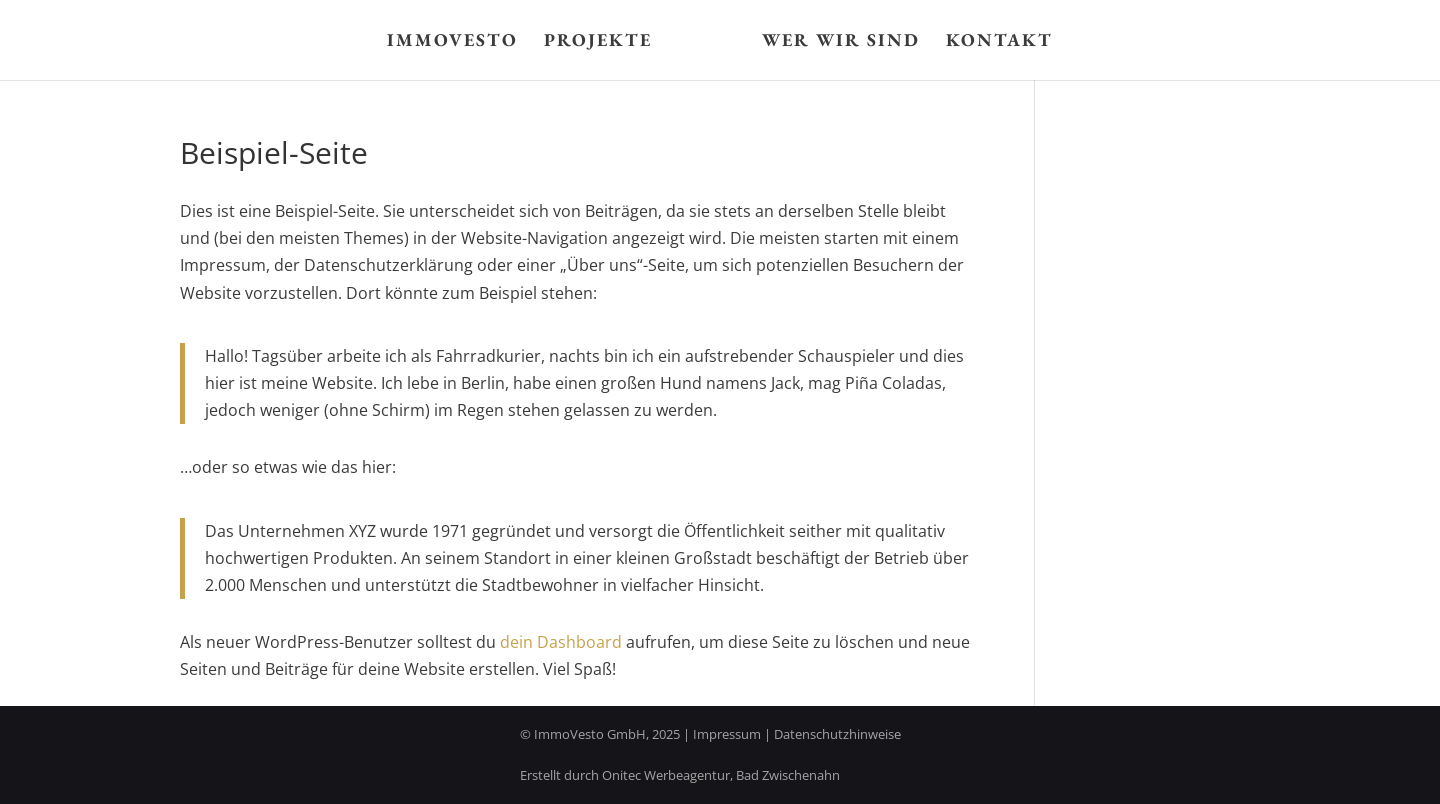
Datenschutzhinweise (837, 734)
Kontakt (999, 42)
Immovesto (452, 42)
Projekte (598, 42)
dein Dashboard (561, 642)
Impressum (727, 734)
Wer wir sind (841, 42)
